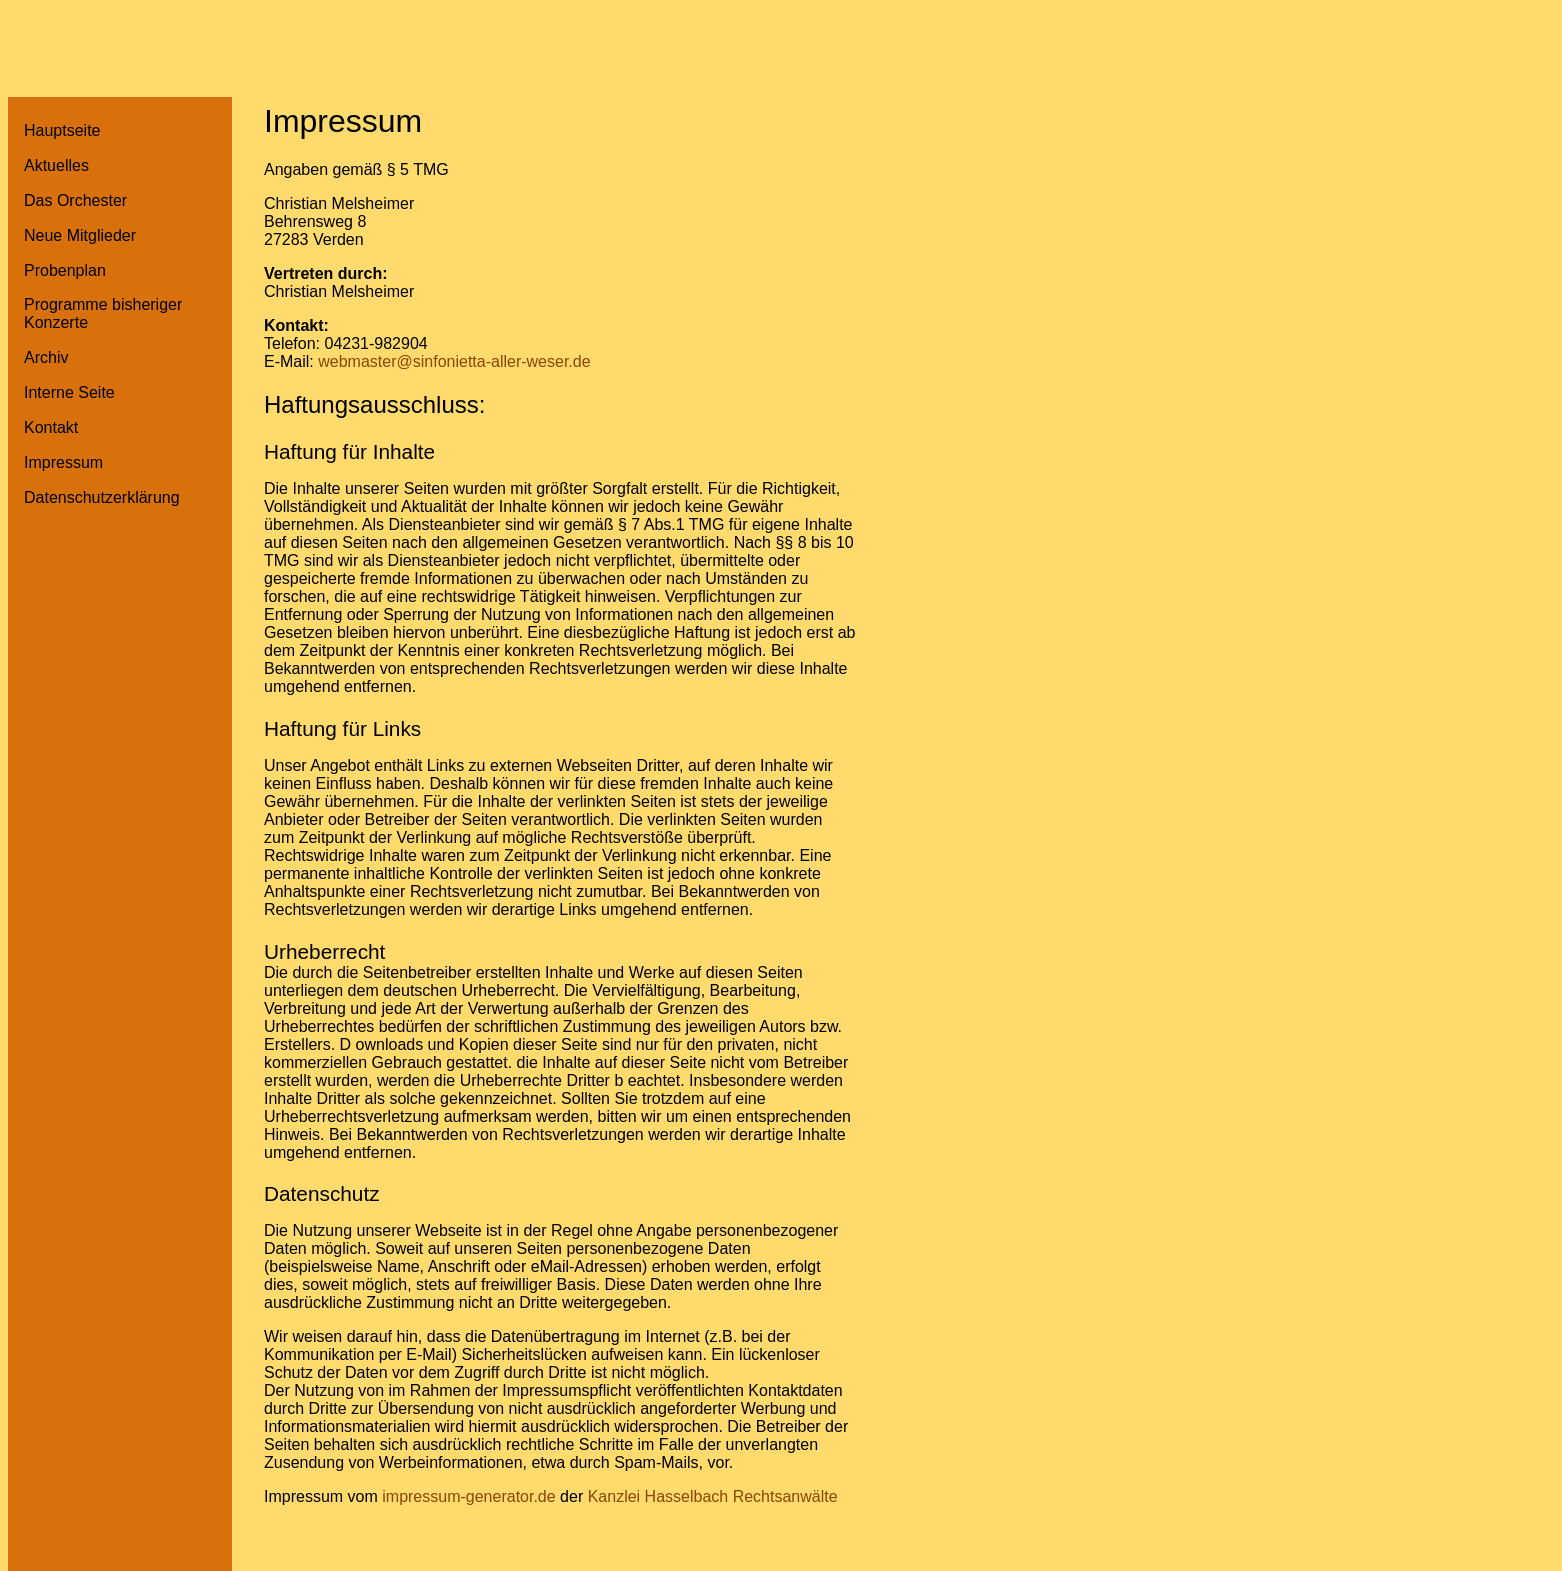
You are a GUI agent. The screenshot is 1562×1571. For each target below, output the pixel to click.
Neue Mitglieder (80, 235)
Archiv (46, 357)
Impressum (63, 462)
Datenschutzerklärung (102, 497)
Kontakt (51, 427)
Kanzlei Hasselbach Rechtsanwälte (713, 1496)
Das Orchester (75, 200)
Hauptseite (62, 130)
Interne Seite (69, 392)
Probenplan (65, 270)
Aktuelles (56, 165)
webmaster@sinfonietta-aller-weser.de (454, 361)
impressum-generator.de (468, 1496)
